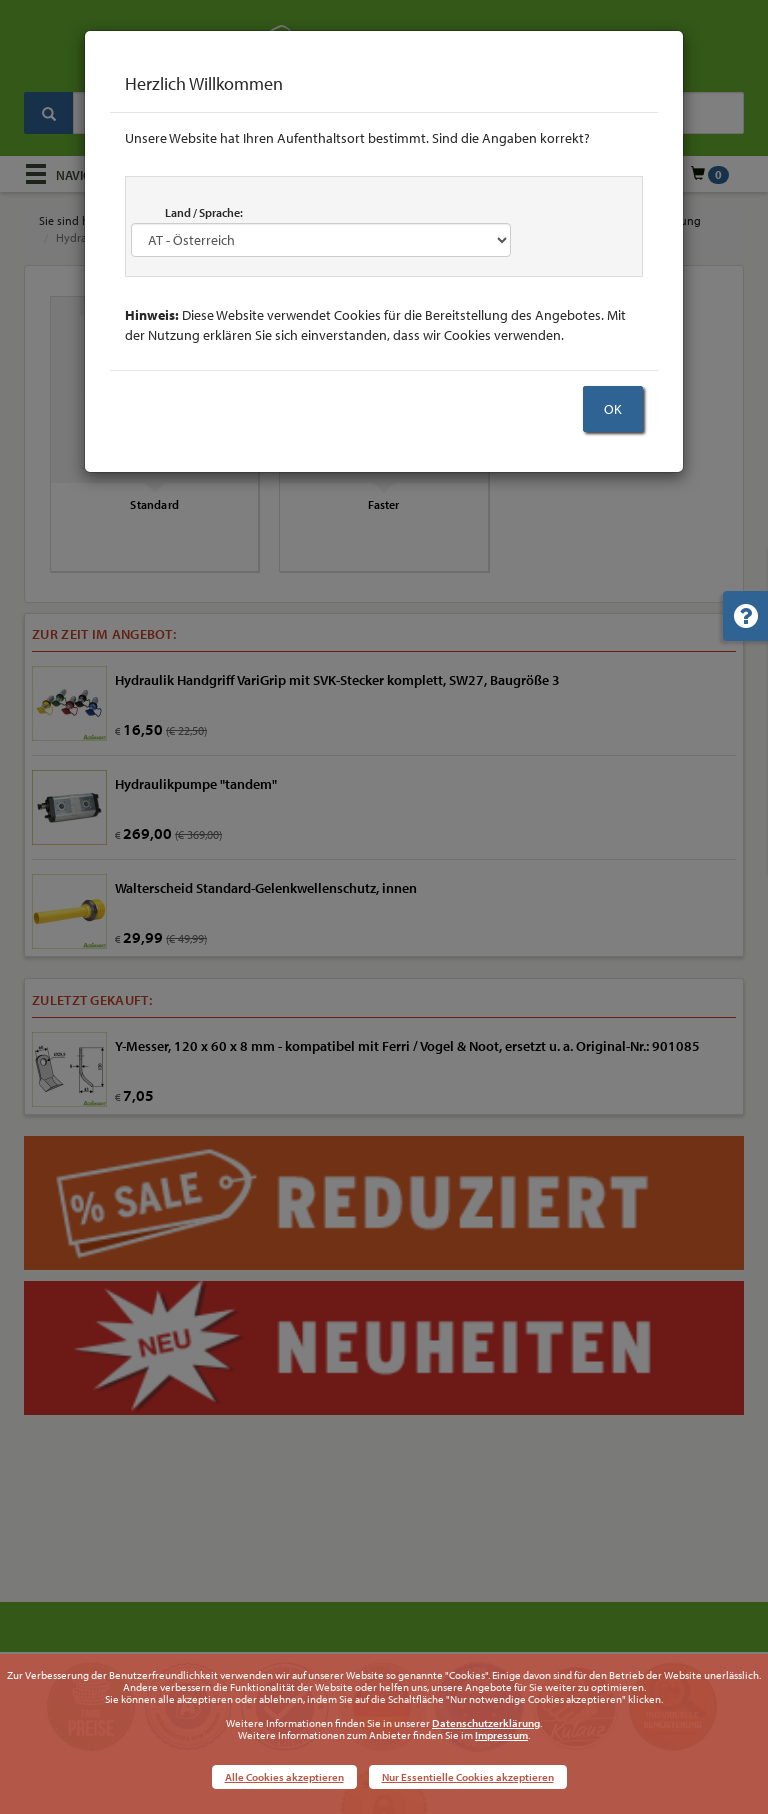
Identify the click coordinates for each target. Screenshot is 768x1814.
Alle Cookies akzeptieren (284, 1777)
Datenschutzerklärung (486, 1723)
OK (613, 409)
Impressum (501, 1735)
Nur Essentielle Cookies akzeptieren (468, 1777)
